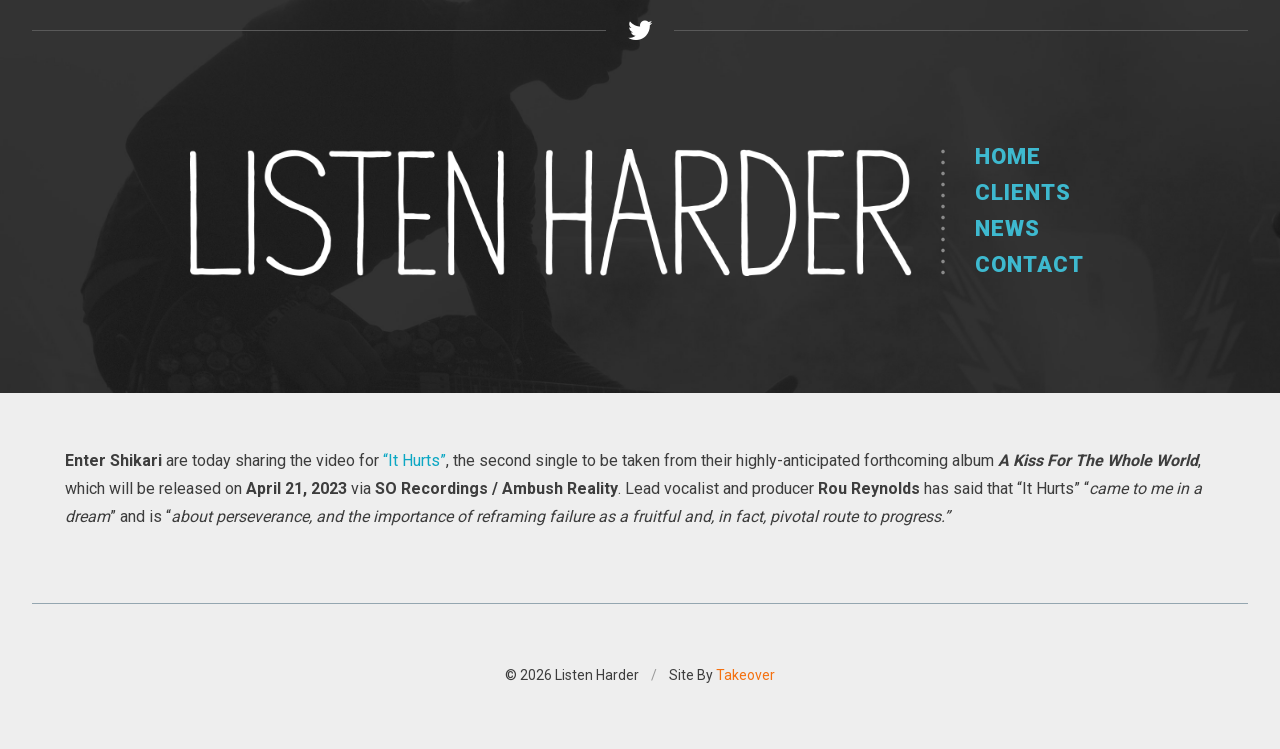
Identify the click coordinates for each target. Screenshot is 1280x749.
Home (1008, 156)
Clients (1023, 192)
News (1007, 228)
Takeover (745, 675)
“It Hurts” (414, 460)
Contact (1029, 264)
